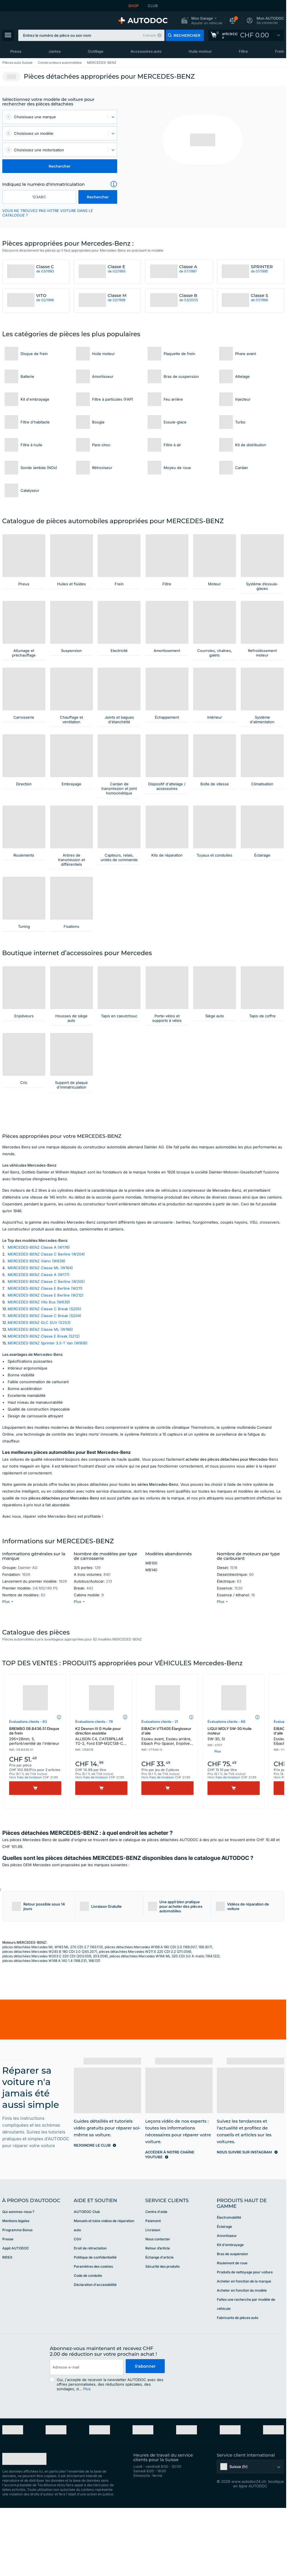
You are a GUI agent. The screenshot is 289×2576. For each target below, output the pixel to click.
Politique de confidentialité (95, 2331)
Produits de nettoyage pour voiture (245, 2346)
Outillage (95, 51)
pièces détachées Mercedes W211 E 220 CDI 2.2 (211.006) (145, 2025)
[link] (246, 35)
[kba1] (39, 197)
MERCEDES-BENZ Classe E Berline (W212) (46, 1369)
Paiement (153, 2295)
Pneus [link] (15, 51)
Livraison (152, 2304)
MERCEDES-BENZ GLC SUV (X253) (39, 1396)
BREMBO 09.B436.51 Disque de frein (35, 1810)
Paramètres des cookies (93, 2340)
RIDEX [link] (7, 2331)
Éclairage (224, 2300)
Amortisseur (227, 2310)
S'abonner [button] (145, 2441)
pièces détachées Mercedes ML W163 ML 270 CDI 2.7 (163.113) (52, 2021)
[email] (86, 2441)
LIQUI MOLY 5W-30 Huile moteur (233, 1807)
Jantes (54, 51)
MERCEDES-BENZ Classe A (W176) (39, 1321)
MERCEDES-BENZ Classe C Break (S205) (44, 1383)
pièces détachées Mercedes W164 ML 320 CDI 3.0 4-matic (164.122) (164, 2030)
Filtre (243, 51)
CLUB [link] (153, 5)
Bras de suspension (232, 2328)
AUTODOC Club (87, 2286)
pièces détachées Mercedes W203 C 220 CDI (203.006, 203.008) (55, 2030)
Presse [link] (7, 2313)
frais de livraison (29, 1851)
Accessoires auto (146, 51)
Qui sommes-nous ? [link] (18, 2286)
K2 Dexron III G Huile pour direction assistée (101, 1810)
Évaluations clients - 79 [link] (94, 1796)
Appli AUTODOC (15, 2322)
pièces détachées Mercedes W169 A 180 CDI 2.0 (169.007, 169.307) (158, 2021)
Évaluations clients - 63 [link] (28, 1796)
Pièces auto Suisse (17, 62)
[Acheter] (35, 1862)
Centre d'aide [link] (156, 2286)
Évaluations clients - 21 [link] (159, 1796)
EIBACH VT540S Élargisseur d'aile (167, 1810)
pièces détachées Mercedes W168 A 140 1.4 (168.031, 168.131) (51, 2035)
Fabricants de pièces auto (237, 2392)
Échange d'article (159, 2331)
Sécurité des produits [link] (162, 2340)
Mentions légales (15, 2295)
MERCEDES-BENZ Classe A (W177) (39, 1348)
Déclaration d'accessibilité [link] (95, 2359)
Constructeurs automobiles (60, 62)
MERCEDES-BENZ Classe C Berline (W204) (46, 1328)
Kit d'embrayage (230, 2319)
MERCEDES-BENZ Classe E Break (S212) (44, 1410)
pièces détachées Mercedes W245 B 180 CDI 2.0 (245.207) (49, 2025)
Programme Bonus (17, 2304)
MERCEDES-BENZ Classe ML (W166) (40, 1403)
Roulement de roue (232, 2337)
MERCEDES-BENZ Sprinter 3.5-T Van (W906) (47, 1417)
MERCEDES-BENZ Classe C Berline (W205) (46, 1355)
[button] (201, 20)
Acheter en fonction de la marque (244, 2355)
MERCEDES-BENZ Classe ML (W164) (40, 1342)
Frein (279, 51)
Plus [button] (87, 2463)
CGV (78, 2313)
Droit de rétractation (90, 2322)
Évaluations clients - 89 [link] (226, 1796)
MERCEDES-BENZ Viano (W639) (36, 1335)
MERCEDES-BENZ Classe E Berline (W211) (45, 1362)
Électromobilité (229, 2291)
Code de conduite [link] (88, 2349)
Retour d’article (157, 2322)
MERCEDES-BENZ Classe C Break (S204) (44, 1389)
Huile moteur (200, 51)
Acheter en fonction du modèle (242, 2364)
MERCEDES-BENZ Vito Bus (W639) (39, 1376)
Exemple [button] (149, 35)
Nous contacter (157, 2313)
